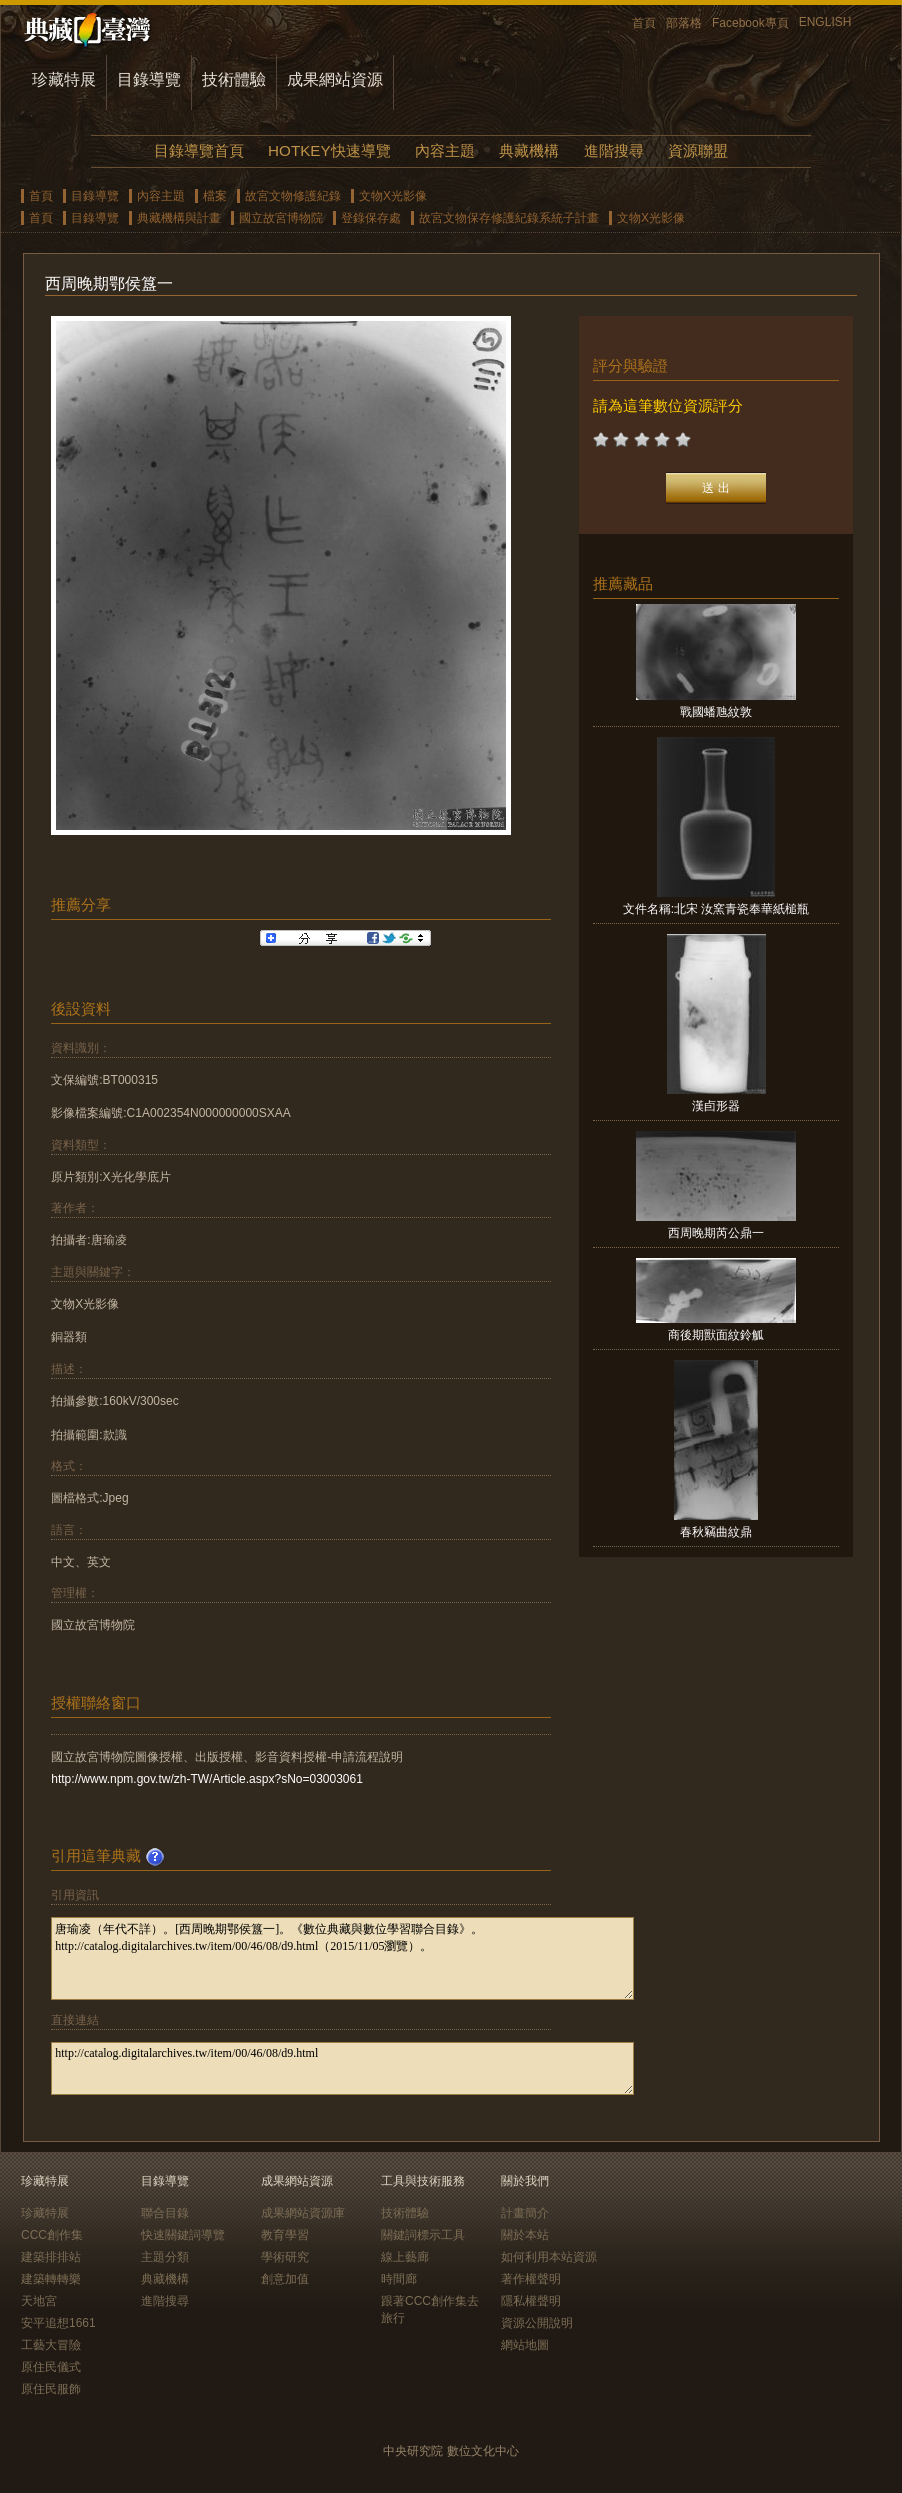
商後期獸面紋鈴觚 (716, 1335)
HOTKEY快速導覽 (329, 150)
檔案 (215, 196)
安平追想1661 (58, 2323)
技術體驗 (234, 79)
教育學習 (285, 2235)
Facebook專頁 (750, 23)
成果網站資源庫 (303, 2213)
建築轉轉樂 (51, 2279)
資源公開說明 (537, 2323)
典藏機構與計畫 (179, 218)
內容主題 (445, 150)
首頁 (644, 23)
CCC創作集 (52, 2235)
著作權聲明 (531, 2279)
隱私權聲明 (531, 2301)
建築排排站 (51, 2257)
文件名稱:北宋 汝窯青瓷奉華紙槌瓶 (716, 909)
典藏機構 (529, 150)
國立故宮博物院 (281, 218)
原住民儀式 (51, 2367)
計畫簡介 (525, 2213)
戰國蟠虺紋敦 (716, 712)
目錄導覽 (149, 79)
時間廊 (399, 2279)
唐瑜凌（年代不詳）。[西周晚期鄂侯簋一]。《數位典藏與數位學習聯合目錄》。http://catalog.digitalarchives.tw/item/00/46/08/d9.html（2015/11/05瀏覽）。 (342, 1958)
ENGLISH (825, 22)
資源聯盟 (698, 150)
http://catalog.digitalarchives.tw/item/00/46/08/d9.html (342, 2068)
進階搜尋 (614, 150)
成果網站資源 (335, 79)
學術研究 (285, 2257)
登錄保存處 (371, 218)
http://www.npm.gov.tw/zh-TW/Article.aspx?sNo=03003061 (207, 1779)
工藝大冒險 (51, 2345)
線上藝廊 (405, 2257)
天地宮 (39, 2301)
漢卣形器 (716, 1106)
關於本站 (525, 2235)
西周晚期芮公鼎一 (716, 1233)
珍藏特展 (64, 79)
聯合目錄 (165, 2213)
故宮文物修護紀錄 (293, 196)
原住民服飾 (51, 2389)
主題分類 (165, 2257)
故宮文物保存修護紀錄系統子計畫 (509, 218)
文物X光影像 (393, 196)
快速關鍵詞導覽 (183, 2235)
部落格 (684, 23)
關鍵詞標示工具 (423, 2235)
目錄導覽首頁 (199, 150)
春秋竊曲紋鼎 (716, 1532)
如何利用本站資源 (549, 2257)
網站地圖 (525, 2345)
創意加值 (285, 2279)
